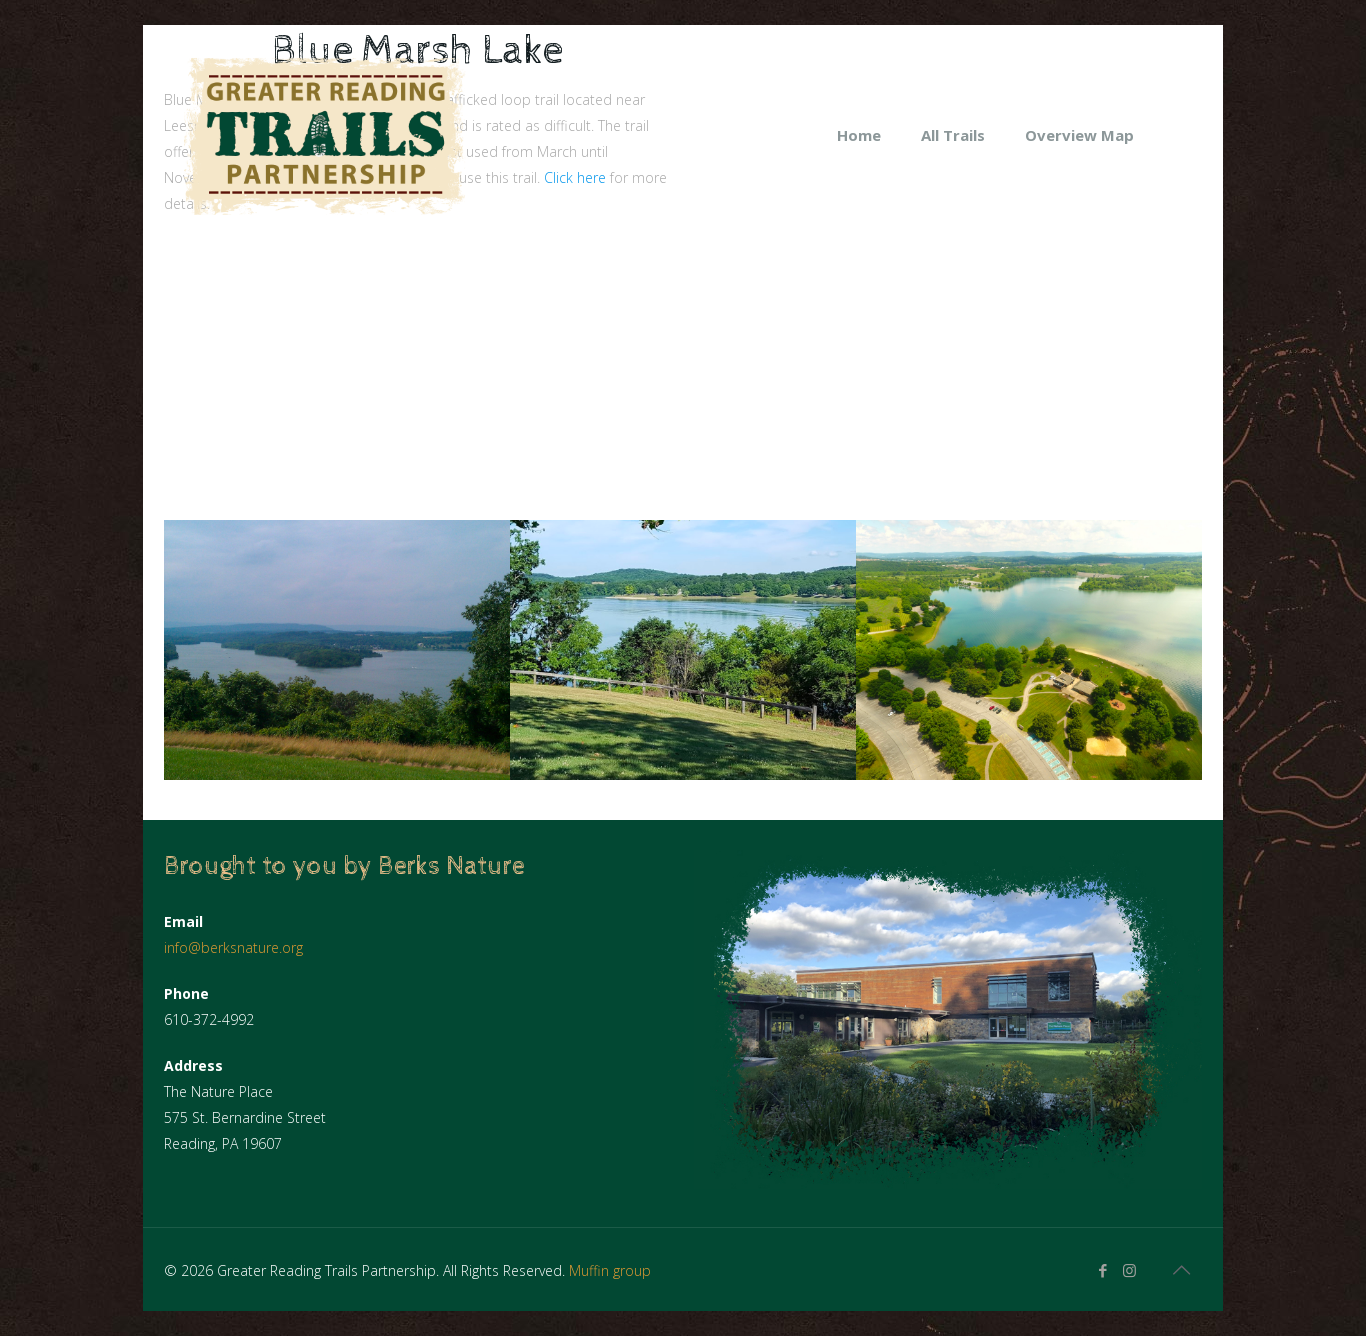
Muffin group (610, 1270)
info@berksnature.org (233, 947)
